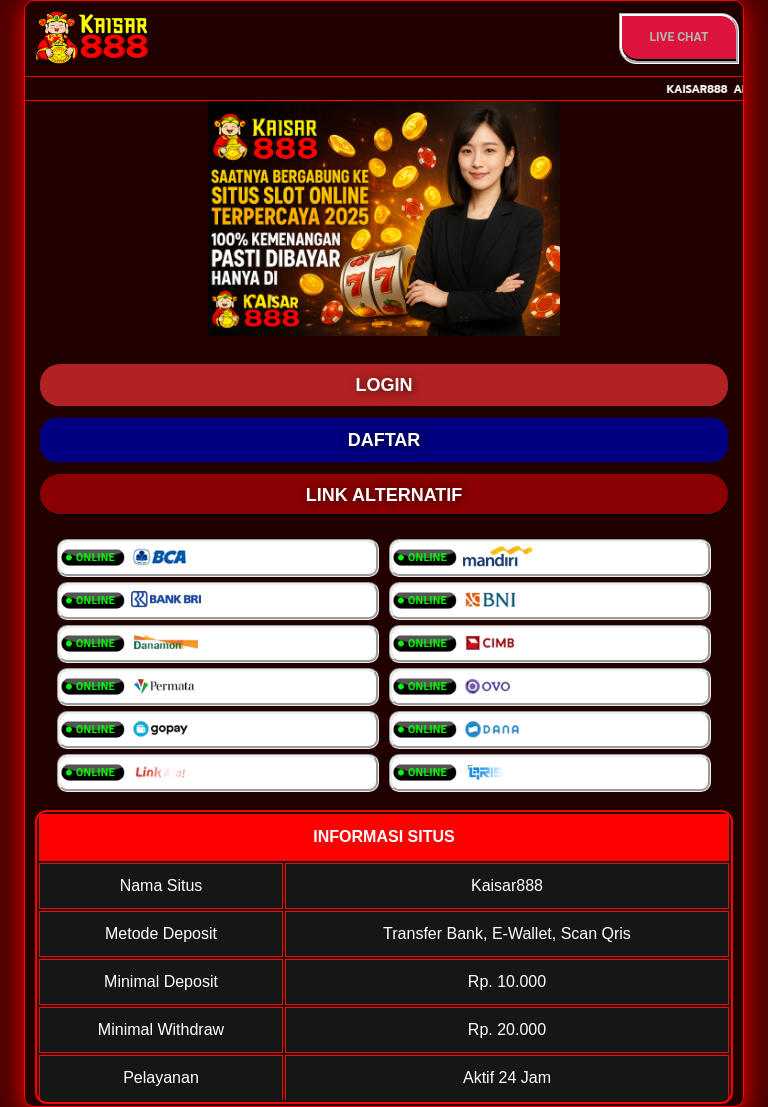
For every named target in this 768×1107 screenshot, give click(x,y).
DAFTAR (384, 440)
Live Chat (679, 37)
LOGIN (384, 385)
